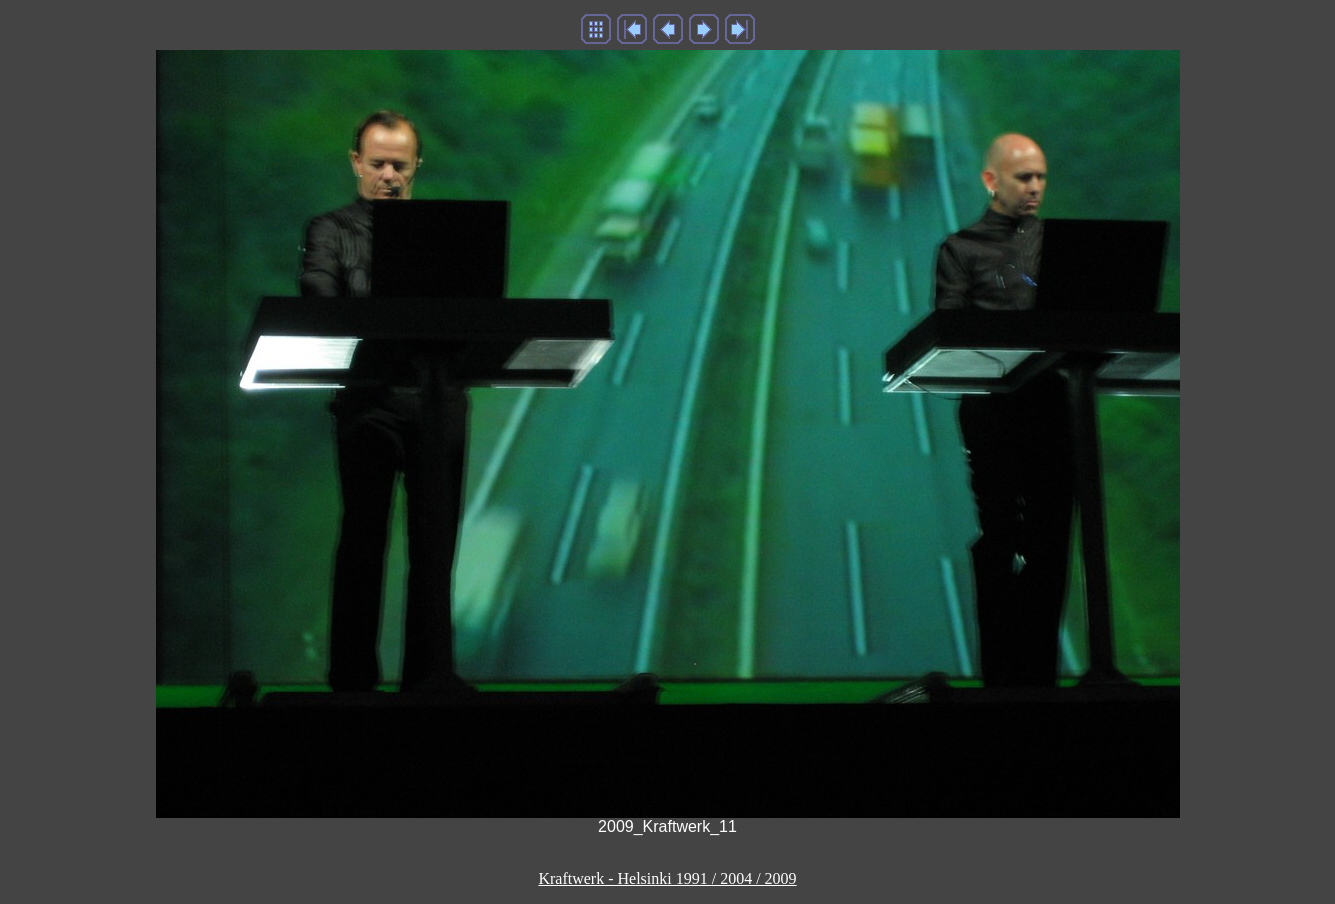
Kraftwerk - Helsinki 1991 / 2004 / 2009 (667, 878)
